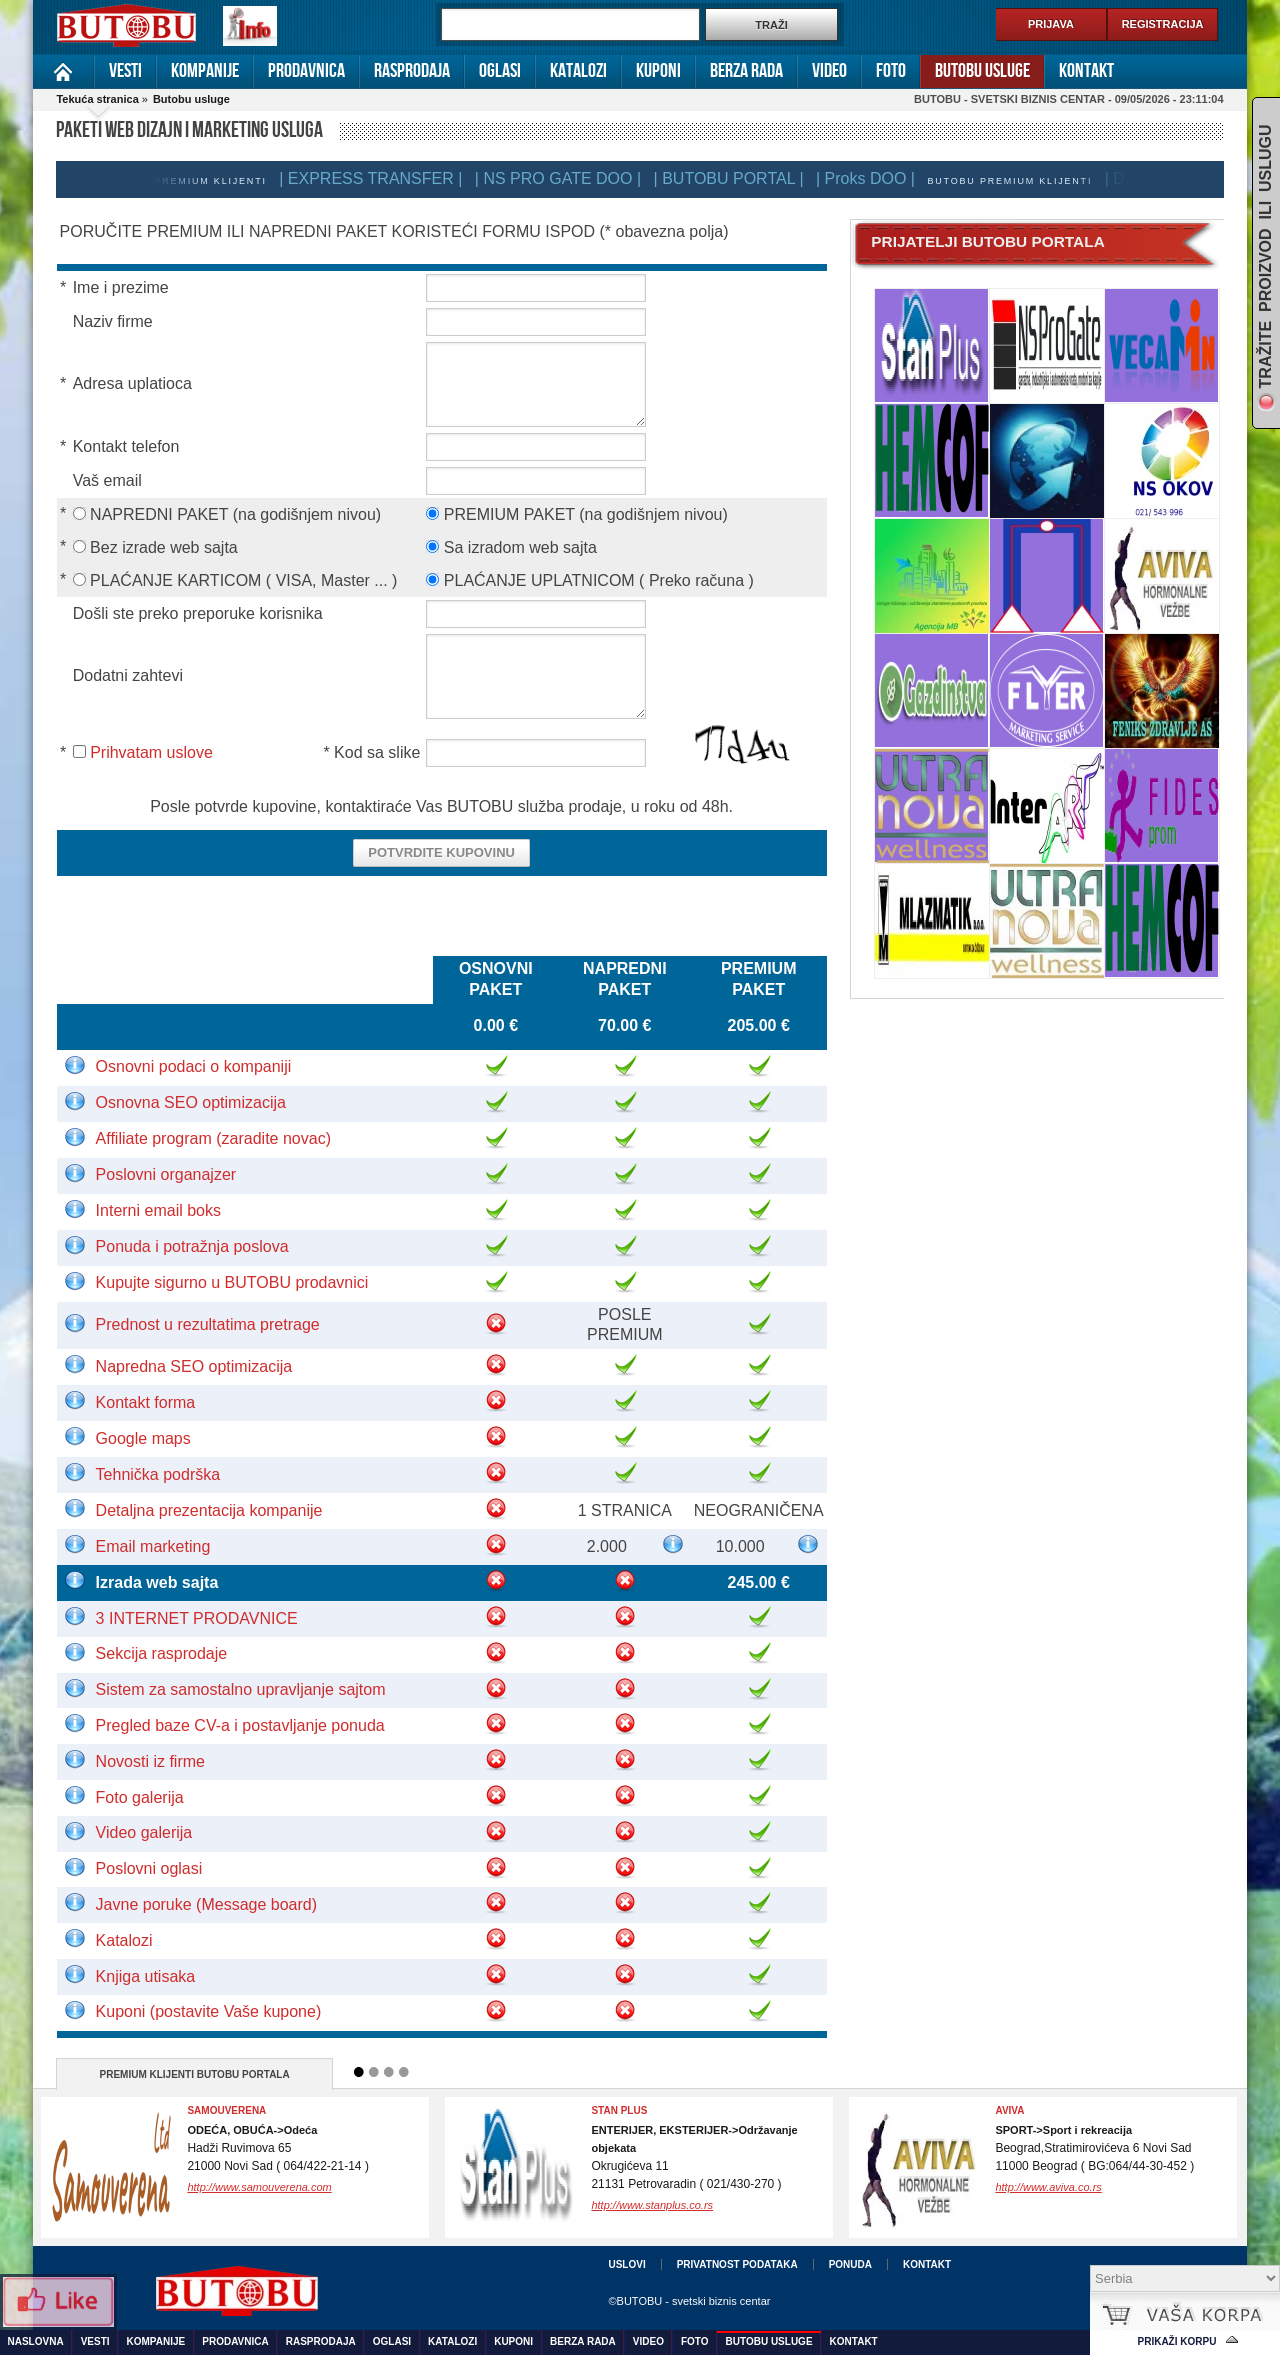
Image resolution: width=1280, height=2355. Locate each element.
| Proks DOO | (879, 178)
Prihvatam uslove (151, 752)
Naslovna (63, 71)
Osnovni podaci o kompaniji (194, 1066)
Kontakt (1086, 71)
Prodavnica (306, 71)
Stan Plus (619, 2110)
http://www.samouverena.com (259, 2187)
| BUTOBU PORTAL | (743, 178)
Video (829, 71)
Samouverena (226, 2110)
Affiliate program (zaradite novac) (213, 1138)
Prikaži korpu (1177, 2341)
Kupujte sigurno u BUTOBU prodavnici (232, 1282)
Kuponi (658, 71)
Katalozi (578, 71)
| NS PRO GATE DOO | (572, 178)
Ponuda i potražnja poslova (192, 1246)
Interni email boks (158, 1210)
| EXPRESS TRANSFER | (384, 178)
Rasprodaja (412, 71)
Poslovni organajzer (166, 1174)
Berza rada (746, 71)
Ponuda (850, 2264)
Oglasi (500, 71)
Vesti (125, 71)
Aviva (1009, 2110)
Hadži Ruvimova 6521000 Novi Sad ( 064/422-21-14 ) (277, 2148)
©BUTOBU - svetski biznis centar (689, 2301)
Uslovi (626, 2264)
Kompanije (205, 71)
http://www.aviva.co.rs (1048, 2187)
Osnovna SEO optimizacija (191, 1102)
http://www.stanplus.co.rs (652, 2205)
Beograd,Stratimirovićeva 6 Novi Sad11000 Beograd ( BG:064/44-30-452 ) (1094, 2148)
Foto (891, 71)
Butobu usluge (982, 71)
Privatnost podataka (737, 2264)
